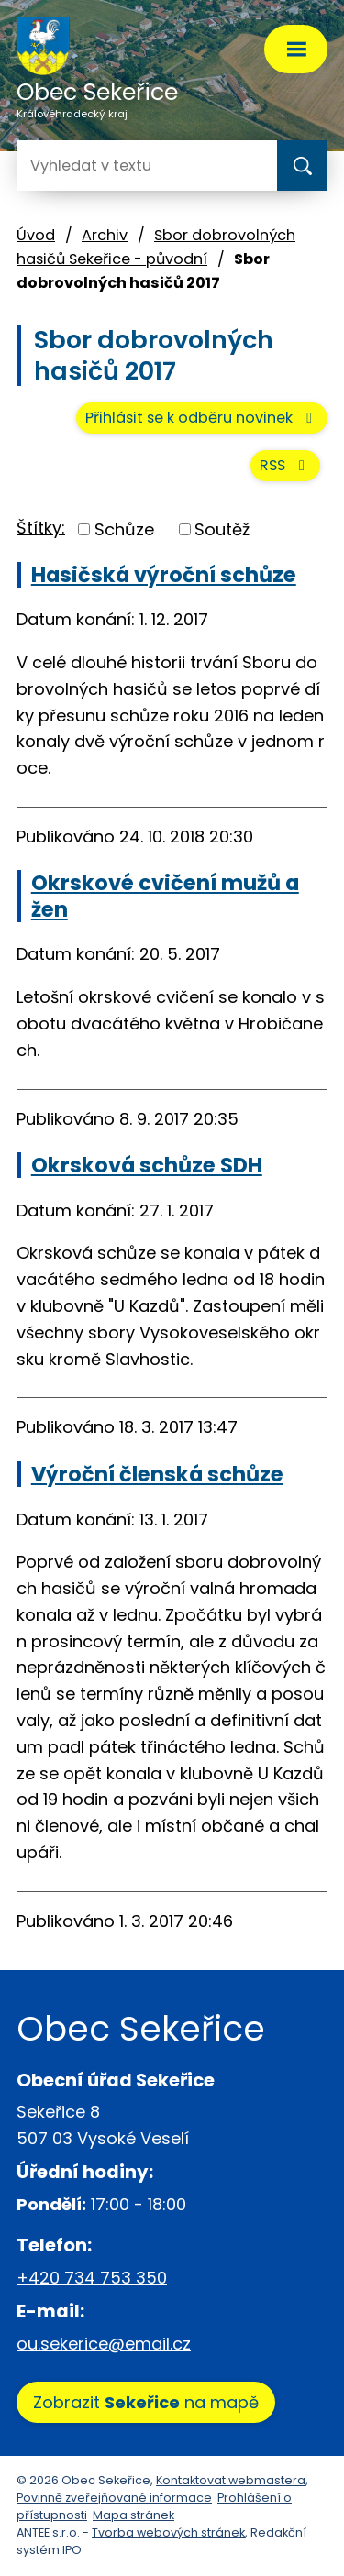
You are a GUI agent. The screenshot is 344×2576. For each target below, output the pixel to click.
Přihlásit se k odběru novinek (201, 417)
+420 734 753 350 (92, 2277)
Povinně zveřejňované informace (114, 2497)
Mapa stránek (133, 2515)
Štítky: (41, 527)
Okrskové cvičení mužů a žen (165, 895)
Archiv (105, 235)
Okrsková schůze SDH (146, 1165)
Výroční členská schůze (157, 1474)
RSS (285, 465)
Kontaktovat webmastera (230, 2480)
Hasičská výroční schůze (163, 574)
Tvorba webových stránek (168, 2532)
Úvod (36, 235)
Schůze (124, 529)
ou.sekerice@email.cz (104, 2343)
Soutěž (222, 529)
